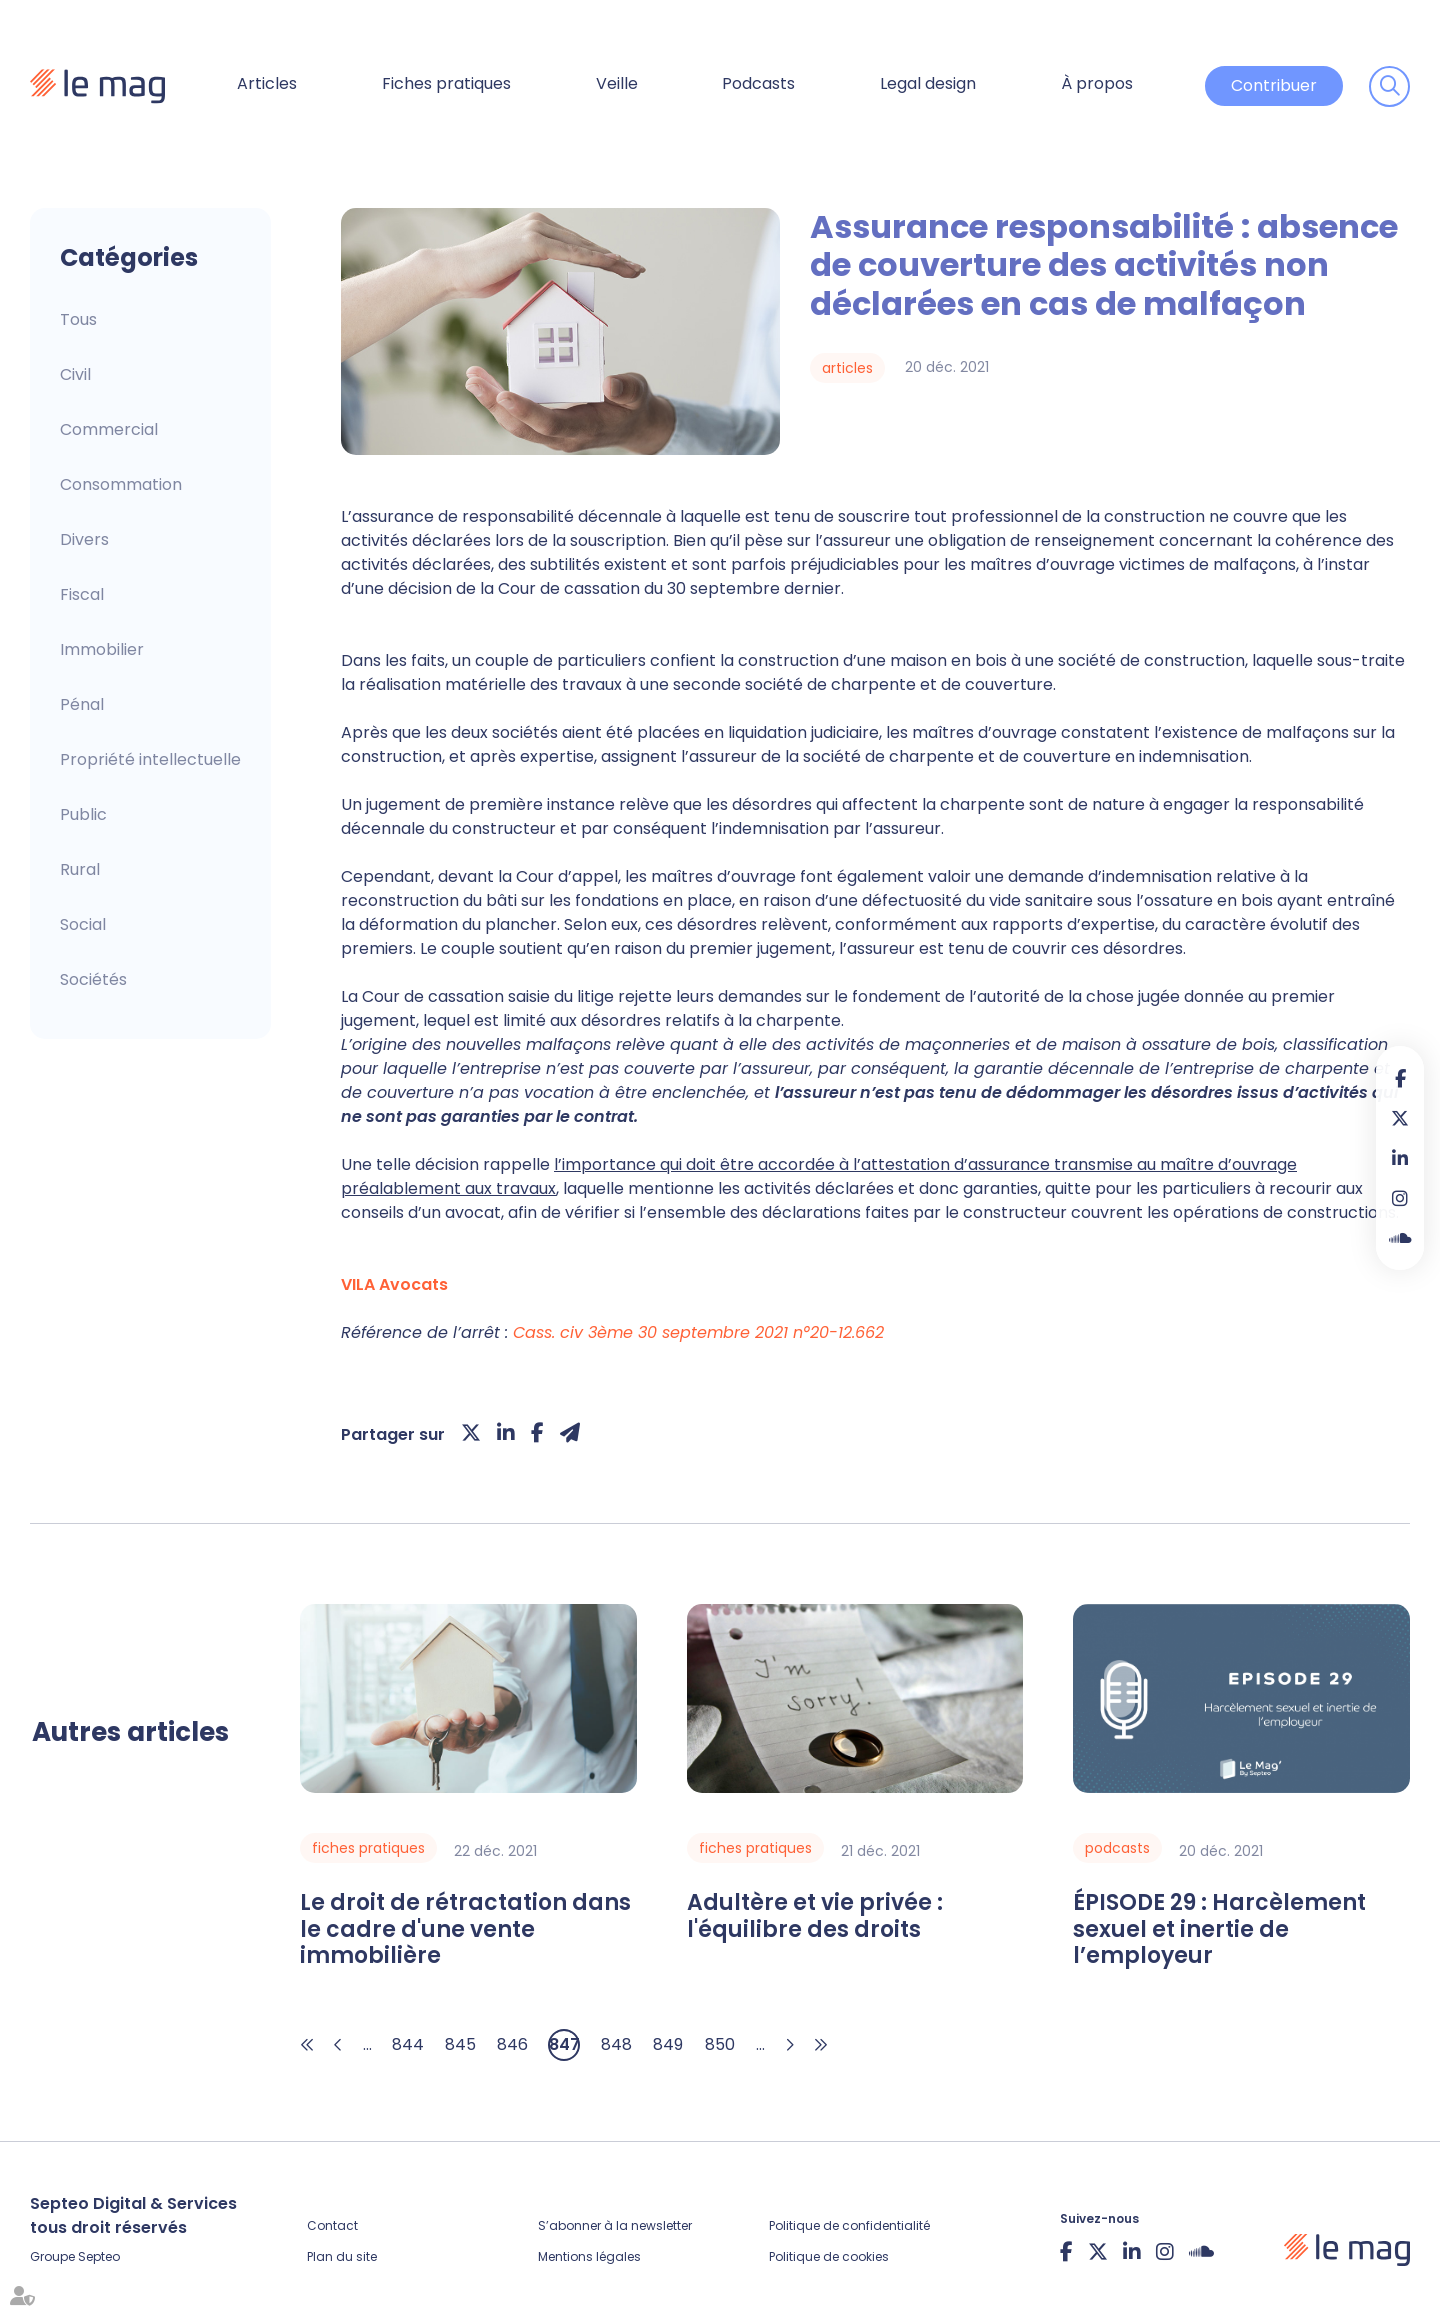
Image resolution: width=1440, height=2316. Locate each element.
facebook (1400, 1078)
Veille (617, 83)
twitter (1400, 1118)
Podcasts (758, 83)
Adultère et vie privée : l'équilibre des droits (815, 1916)
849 (668, 2044)
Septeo (99, 2256)
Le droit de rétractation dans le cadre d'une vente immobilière (465, 1929)
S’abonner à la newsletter (615, 2225)
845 (460, 2044)
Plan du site (342, 2256)
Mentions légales (589, 2256)
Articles (267, 83)
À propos (1097, 83)
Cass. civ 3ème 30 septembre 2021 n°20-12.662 (698, 1332)
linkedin (1400, 1158)
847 (564, 2044)
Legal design (928, 83)
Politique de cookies (829, 2256)
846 (512, 2044)
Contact (332, 2225)
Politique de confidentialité (849, 2225)
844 (408, 2044)
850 (720, 2044)
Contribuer (1274, 85)
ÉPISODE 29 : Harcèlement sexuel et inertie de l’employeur (1219, 1929)
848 (616, 2044)
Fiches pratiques (446, 83)
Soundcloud (1400, 1238)
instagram (1400, 1198)
